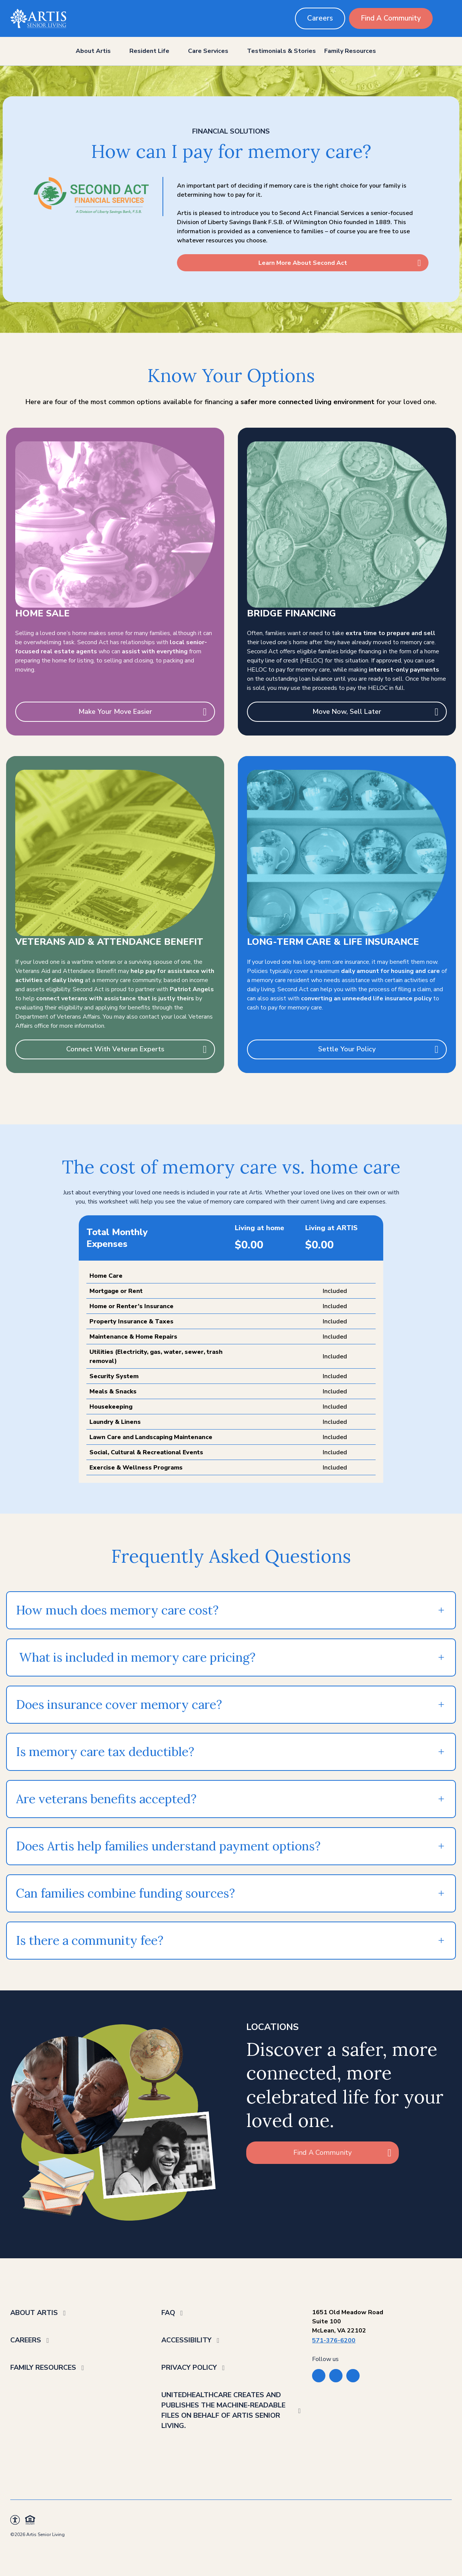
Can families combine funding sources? (125, 1893)
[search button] (446, 18)
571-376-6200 (333, 2340)
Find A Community (391, 18)
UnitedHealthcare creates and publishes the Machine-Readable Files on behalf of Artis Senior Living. (223, 2410)
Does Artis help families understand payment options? (168, 1846)
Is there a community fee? (89, 1940)
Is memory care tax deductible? (105, 1751)
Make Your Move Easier (115, 711)
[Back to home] (38, 18)
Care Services (208, 51)
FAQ (168, 2312)
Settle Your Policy (347, 1049)
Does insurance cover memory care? (119, 1704)
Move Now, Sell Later (346, 711)
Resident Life (149, 51)
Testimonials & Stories (281, 51)
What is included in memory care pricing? (135, 1657)
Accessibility (186, 2340)
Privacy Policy (189, 2367)
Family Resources (350, 51)
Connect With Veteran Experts (115, 1049)
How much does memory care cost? (117, 1610)
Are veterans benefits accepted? (106, 1799)
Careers (320, 18)
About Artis (93, 51)
